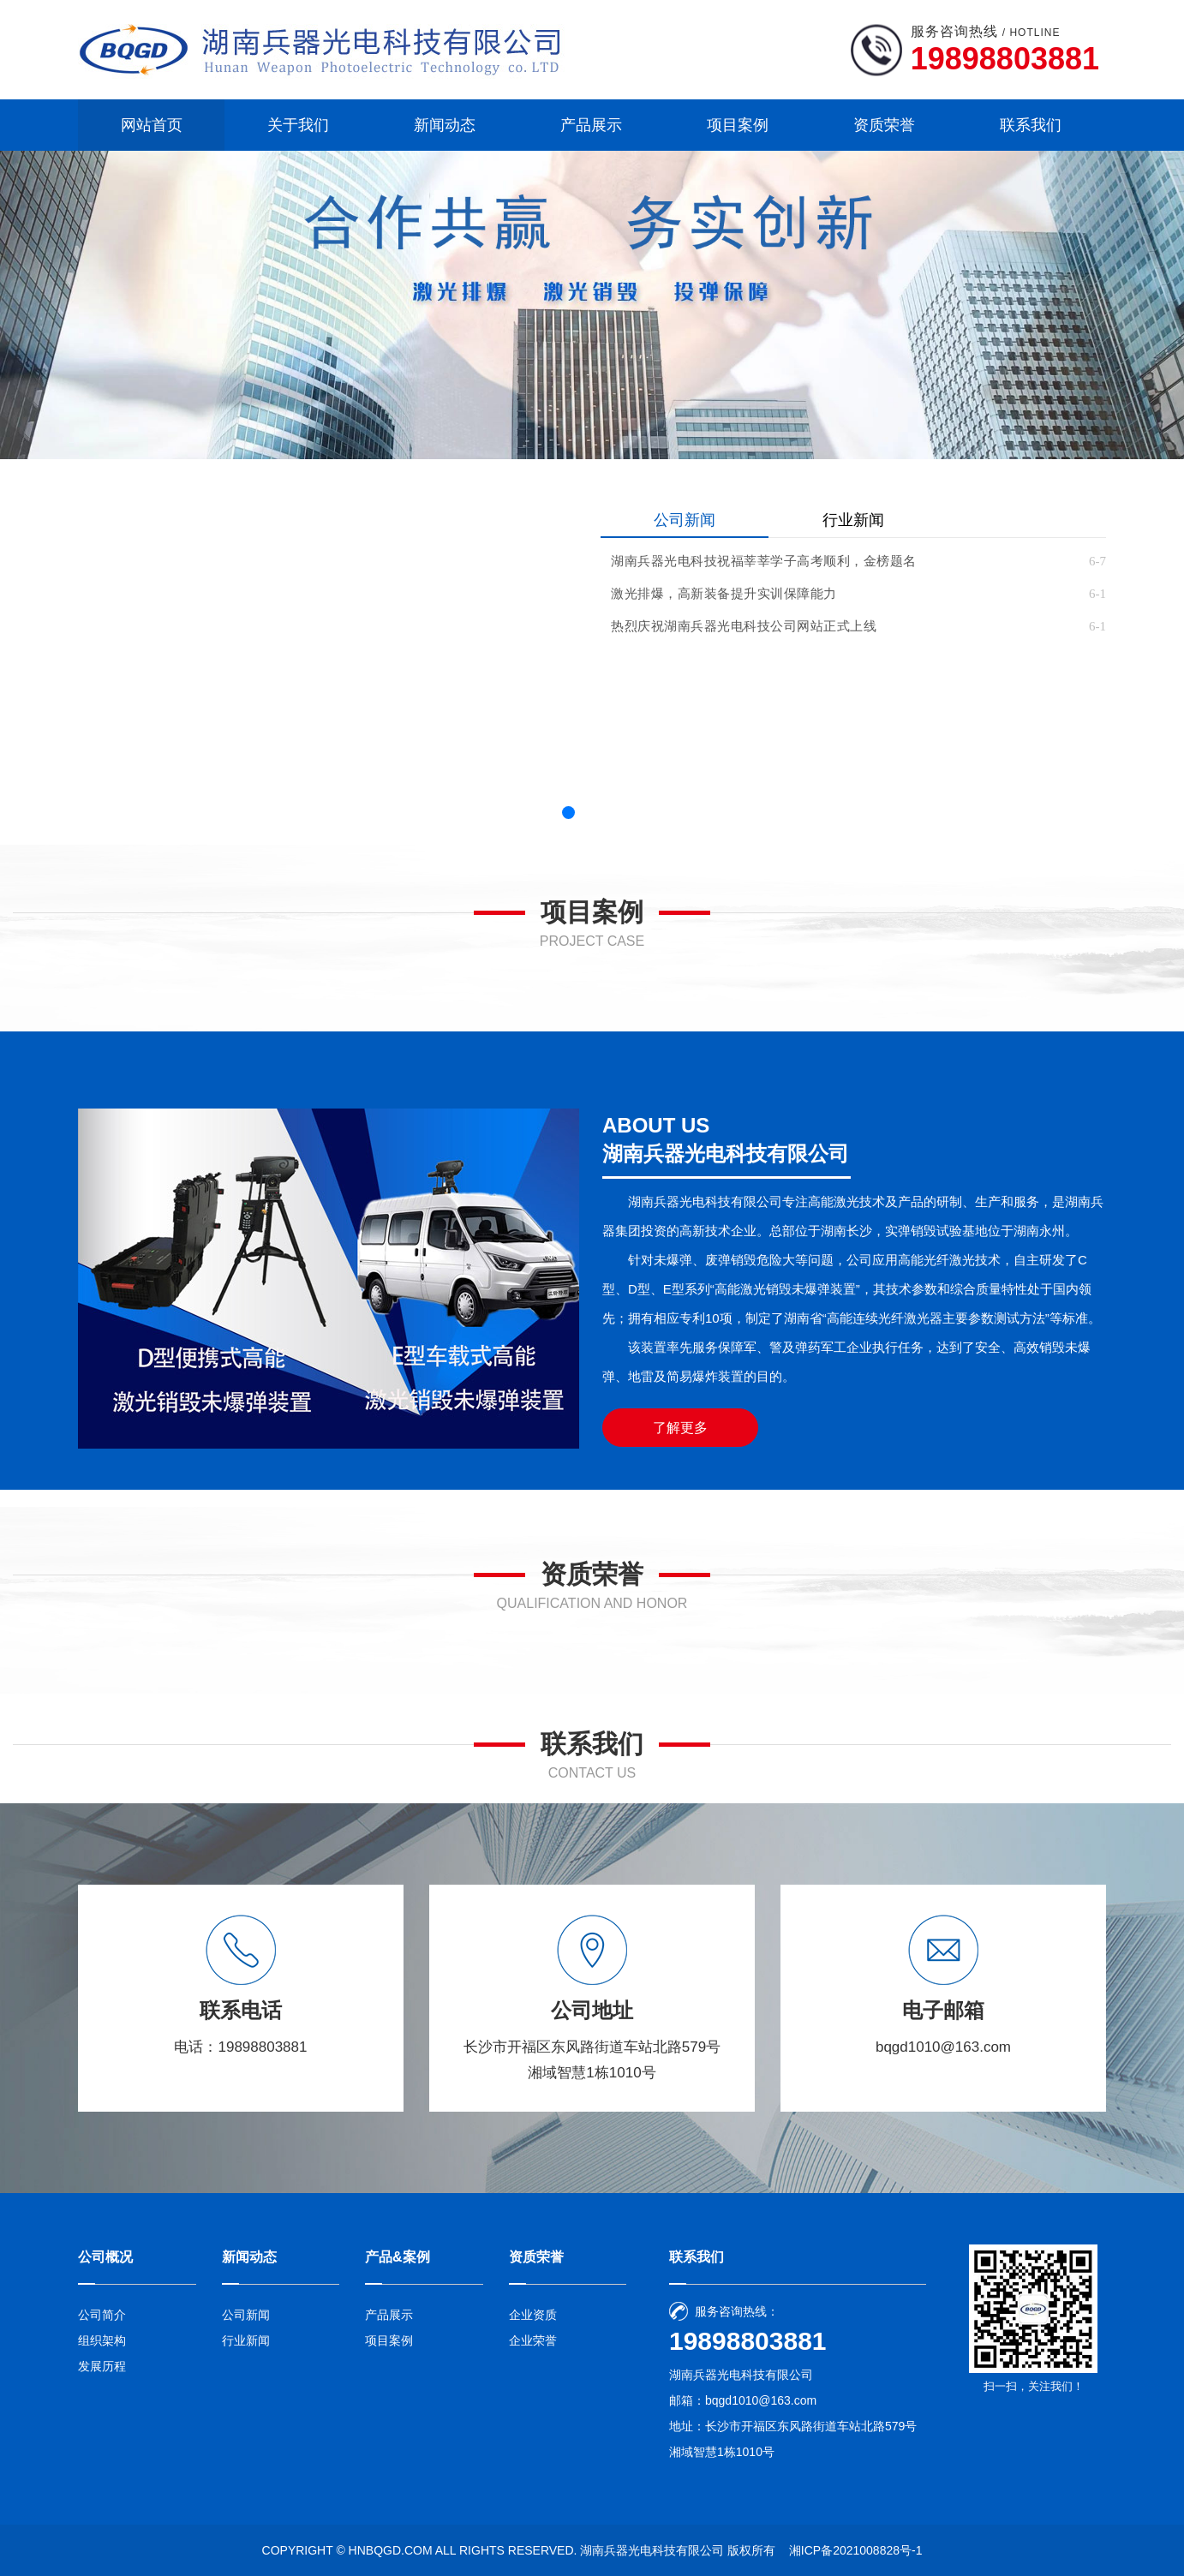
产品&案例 (397, 2257)
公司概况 (105, 2257)
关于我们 (298, 125)
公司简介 (102, 2315)
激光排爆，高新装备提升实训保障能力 (724, 594)
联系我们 (1030, 125)
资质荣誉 (884, 125)
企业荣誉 (533, 2340)
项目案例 (737, 125)
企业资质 (533, 2315)
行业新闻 (853, 520)
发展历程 (102, 2366)
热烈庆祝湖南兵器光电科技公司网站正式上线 (743, 626)
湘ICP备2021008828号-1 (856, 2550)
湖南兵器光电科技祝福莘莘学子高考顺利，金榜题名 (764, 561)
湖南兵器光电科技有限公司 (652, 2550)
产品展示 (591, 125)
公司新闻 (684, 520)
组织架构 (102, 2340)
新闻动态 (444, 125)
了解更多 (680, 1427)
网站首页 (151, 125)
